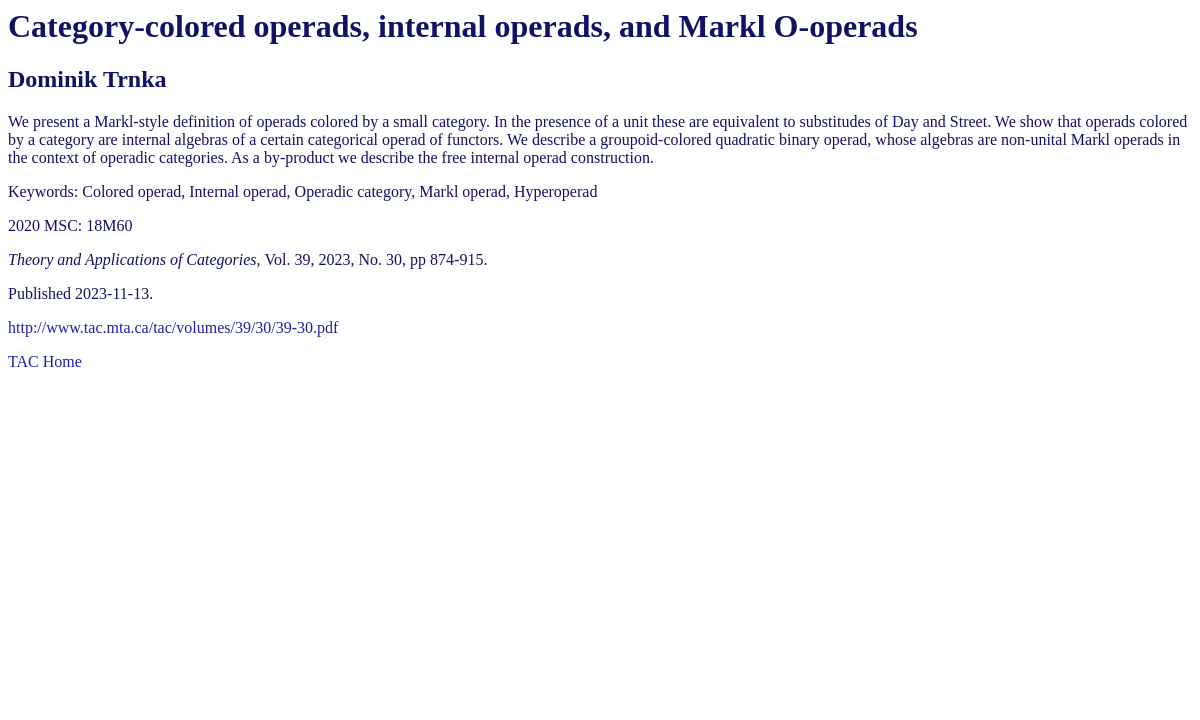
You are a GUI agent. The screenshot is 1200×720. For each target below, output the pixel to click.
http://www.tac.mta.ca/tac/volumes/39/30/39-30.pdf (173, 327)
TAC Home (45, 361)
